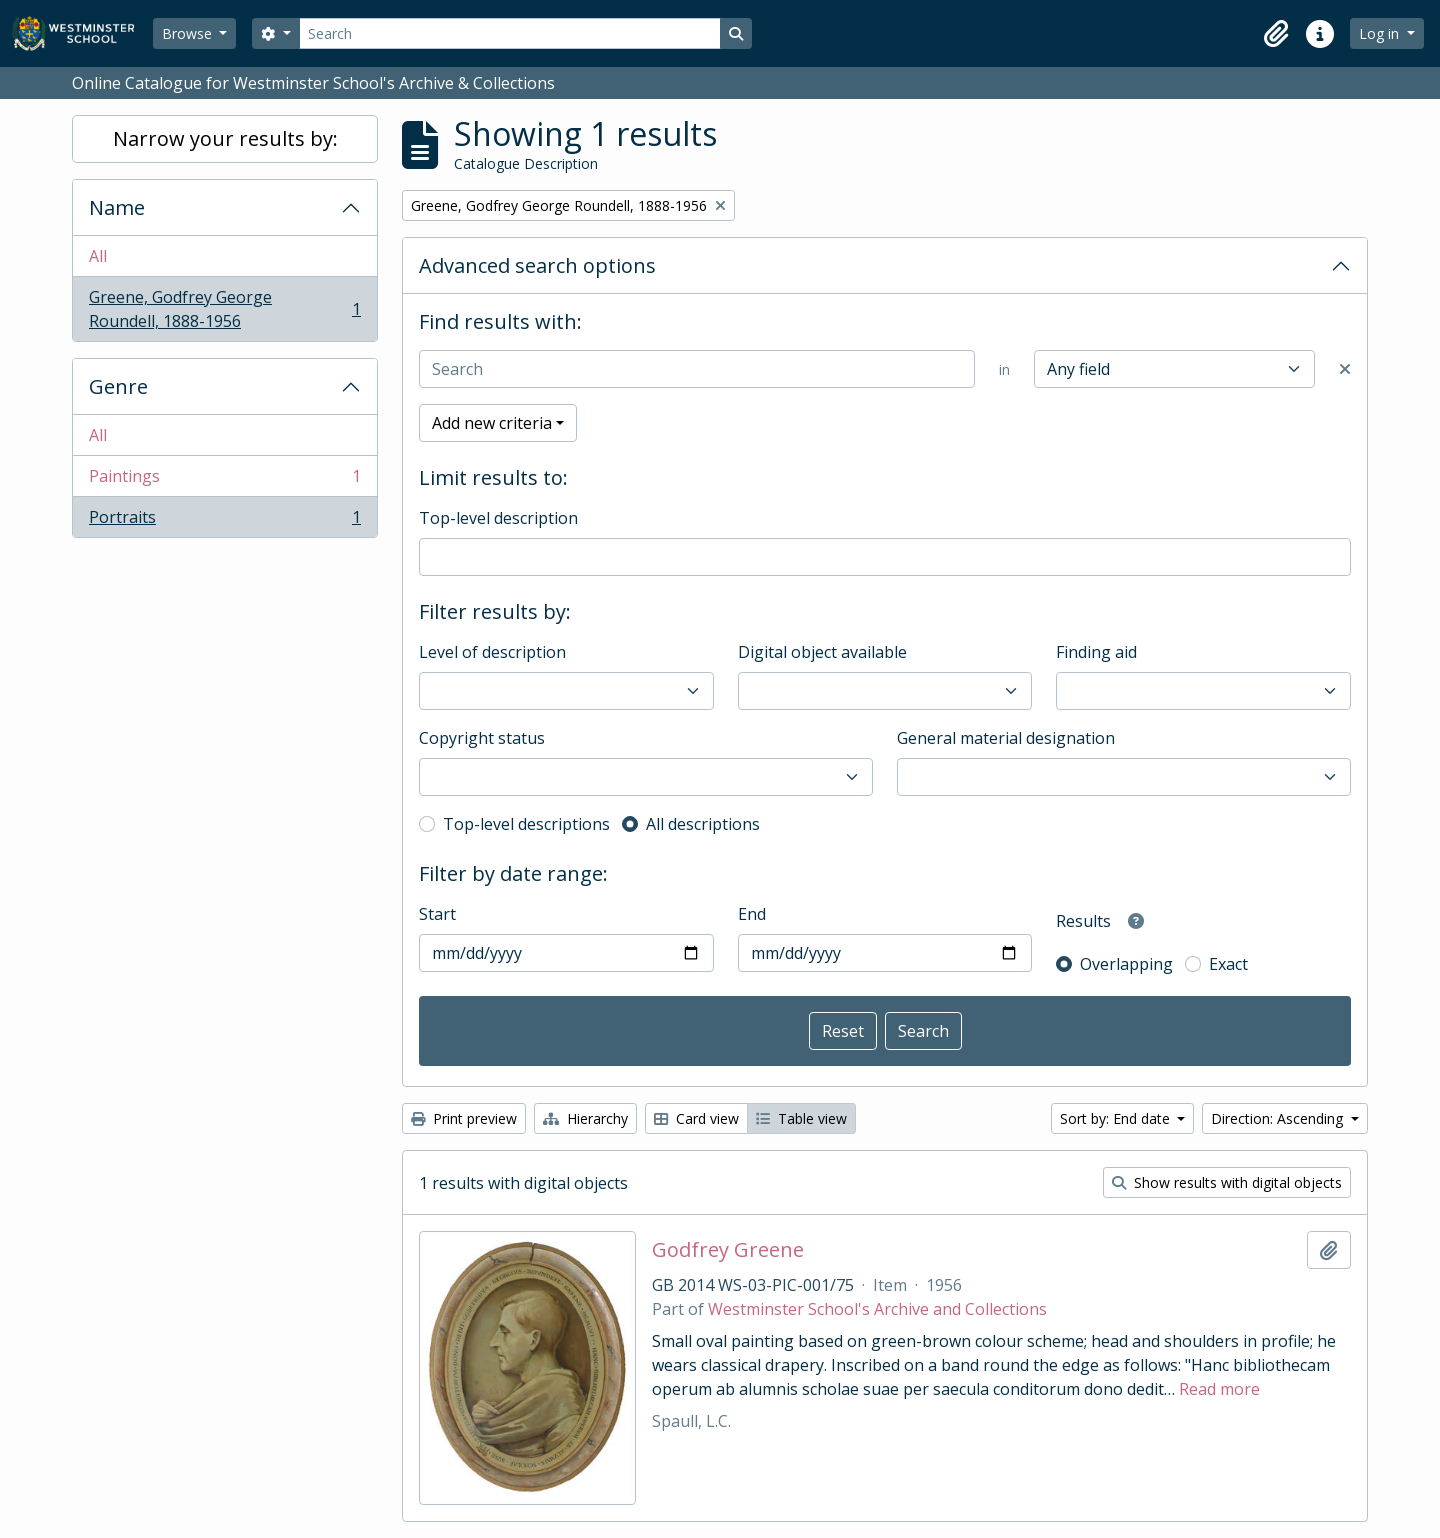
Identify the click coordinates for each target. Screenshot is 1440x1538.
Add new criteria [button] (492, 423)
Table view (801, 1118)
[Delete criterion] (1345, 369)
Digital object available (822, 652)
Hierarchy (585, 1118)
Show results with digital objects (1227, 1182)
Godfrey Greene (728, 1250)
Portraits (224, 521)
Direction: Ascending (1279, 1118)
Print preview (464, 1118)
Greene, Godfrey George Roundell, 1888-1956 (224, 309)
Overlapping (1126, 964)
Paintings (224, 480)
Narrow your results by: (225, 138)
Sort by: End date (1117, 1118)
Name (117, 207)
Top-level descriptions (526, 824)
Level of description (492, 652)
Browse (189, 33)
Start (437, 914)
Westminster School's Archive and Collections (877, 1309)
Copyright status (482, 738)
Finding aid (1096, 652)
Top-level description (498, 518)
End (752, 914)
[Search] (510, 33)
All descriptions (703, 824)
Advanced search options (537, 265)
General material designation (1006, 738)
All (98, 256)
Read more (1219, 1389)
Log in (1381, 33)
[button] (1276, 34)
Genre (118, 386)
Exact (1228, 964)
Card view (696, 1118)
